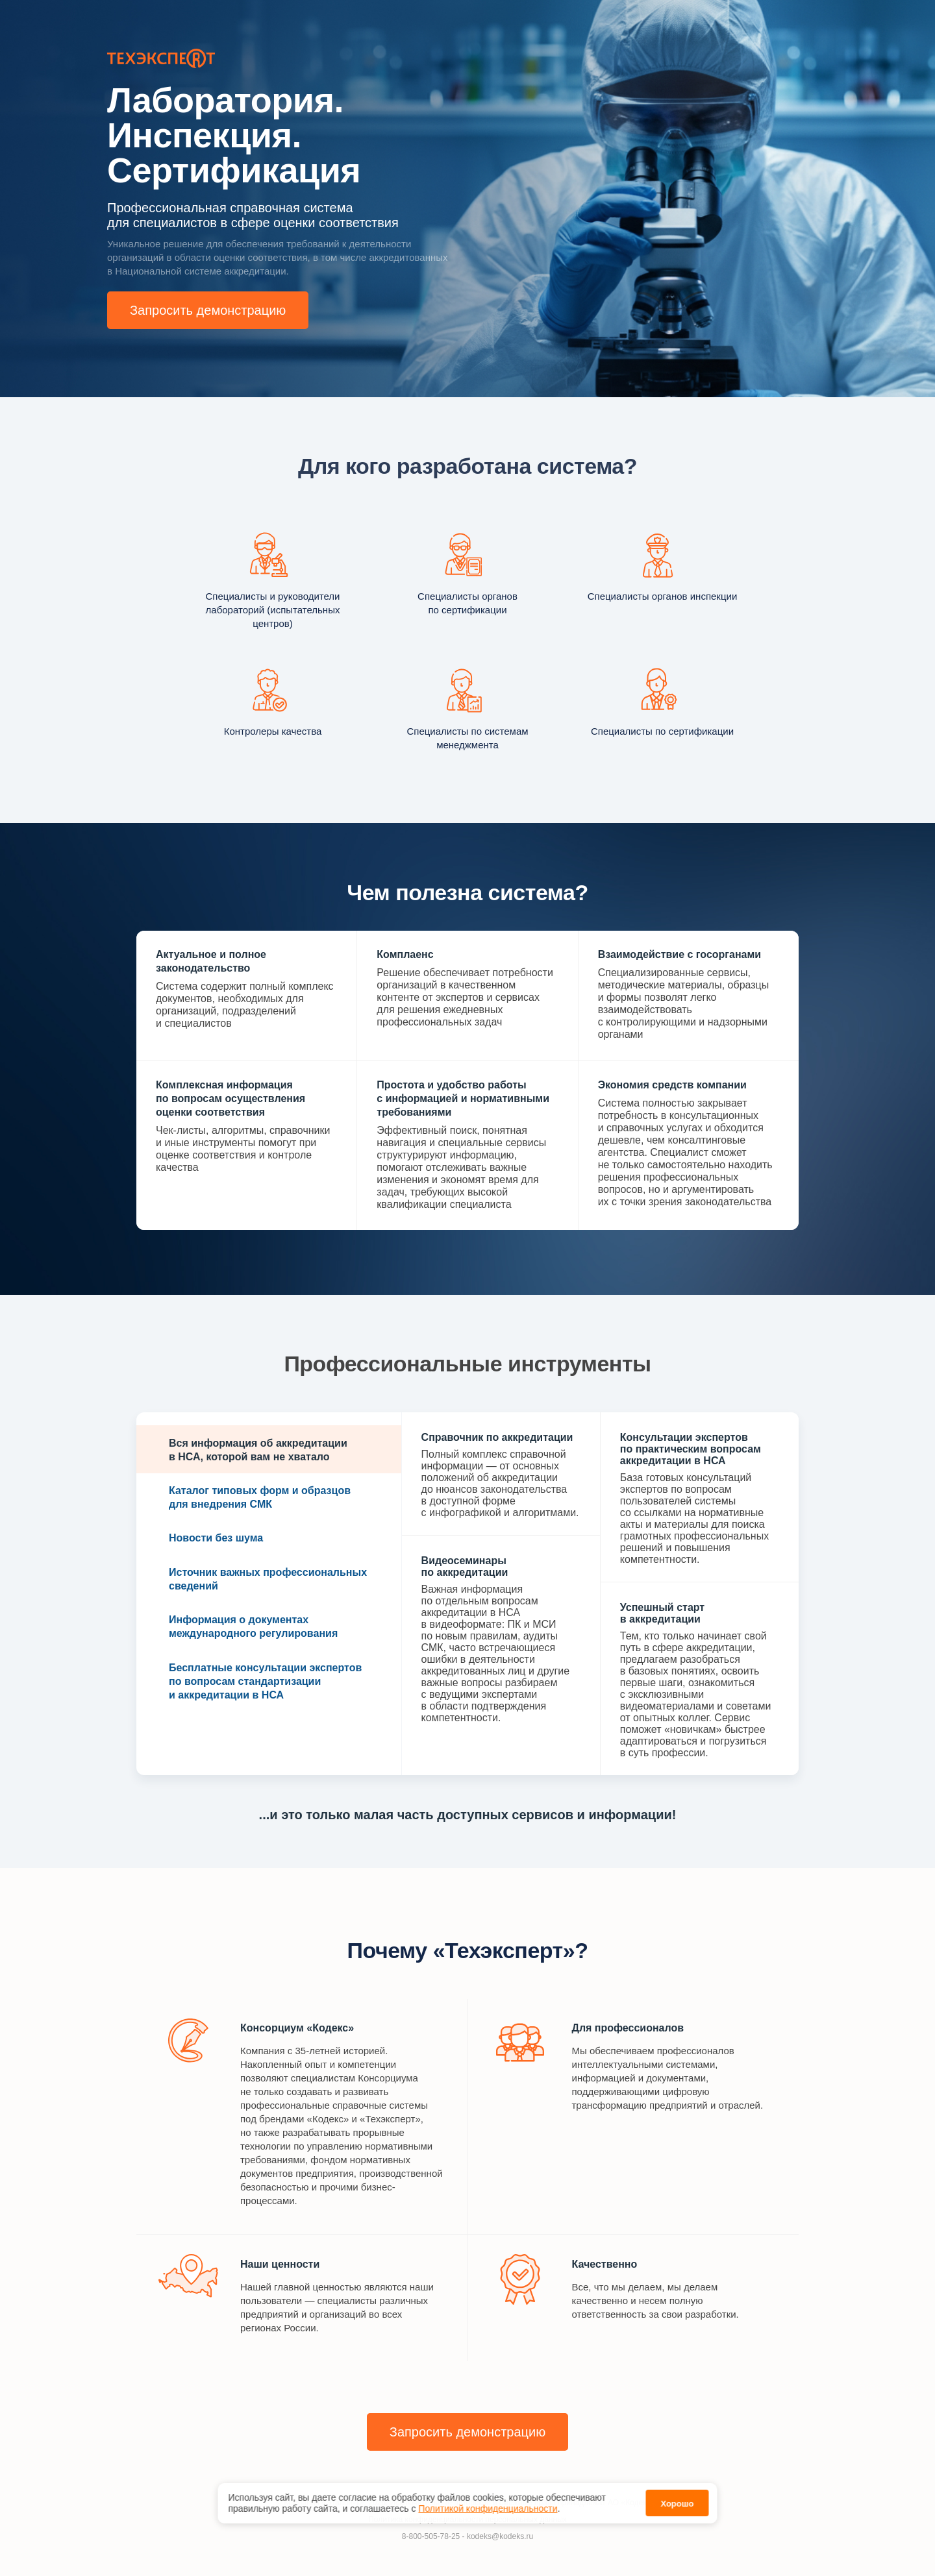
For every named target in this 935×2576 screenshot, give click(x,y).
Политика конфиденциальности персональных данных (467, 2519)
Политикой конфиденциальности (487, 2499)
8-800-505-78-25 (431, 2536)
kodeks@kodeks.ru (500, 2536)
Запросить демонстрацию (208, 310)
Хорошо (676, 2494)
